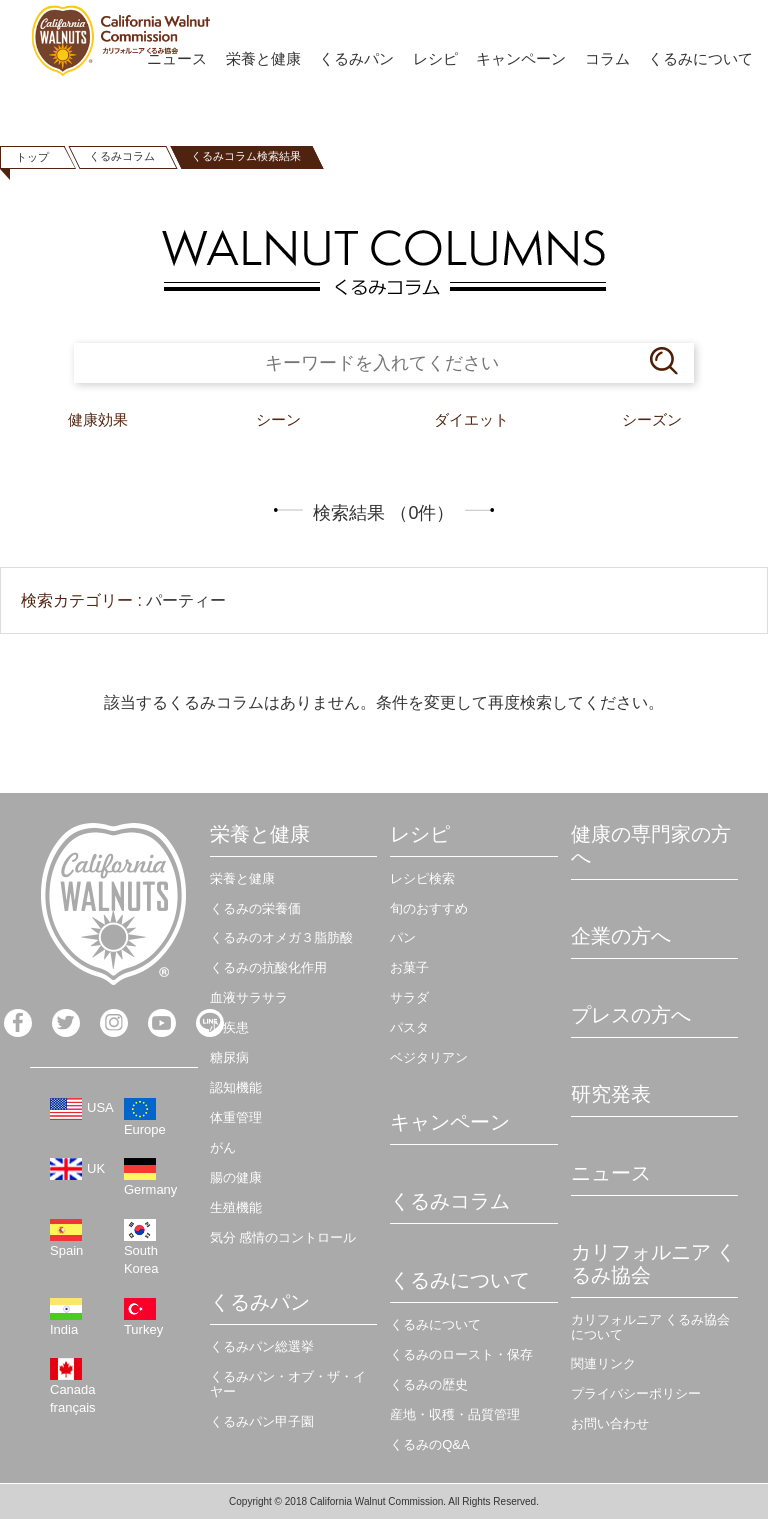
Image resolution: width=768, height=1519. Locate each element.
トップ (32, 157)
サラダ (409, 997)
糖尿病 (229, 1057)
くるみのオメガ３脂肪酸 (281, 937)
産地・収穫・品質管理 (455, 1414)
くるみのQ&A (429, 1444)
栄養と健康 (263, 58)
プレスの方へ (631, 1015)
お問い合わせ (610, 1423)
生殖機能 (236, 1207)
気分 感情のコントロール (283, 1237)
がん (223, 1147)
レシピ (435, 58)
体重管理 (236, 1117)
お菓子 (409, 967)
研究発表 (611, 1094)
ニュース (611, 1173)
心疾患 (229, 1027)
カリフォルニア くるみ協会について (651, 1327)
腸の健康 (236, 1177)
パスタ (409, 1027)
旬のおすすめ (429, 908)
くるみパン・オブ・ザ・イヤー (288, 1384)
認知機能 (236, 1087)
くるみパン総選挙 (262, 1346)
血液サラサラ (249, 997)
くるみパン (356, 58)
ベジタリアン (429, 1057)
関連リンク (603, 1363)
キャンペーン (521, 58)
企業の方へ (621, 936)
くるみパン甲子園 (262, 1421)
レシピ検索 (422, 878)
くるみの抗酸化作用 (268, 967)
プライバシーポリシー (636, 1393)
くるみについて (700, 58)
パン (403, 937)
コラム (607, 58)
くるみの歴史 (429, 1384)
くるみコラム (122, 156)
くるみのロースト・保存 (461, 1354)
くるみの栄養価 (255, 908)
